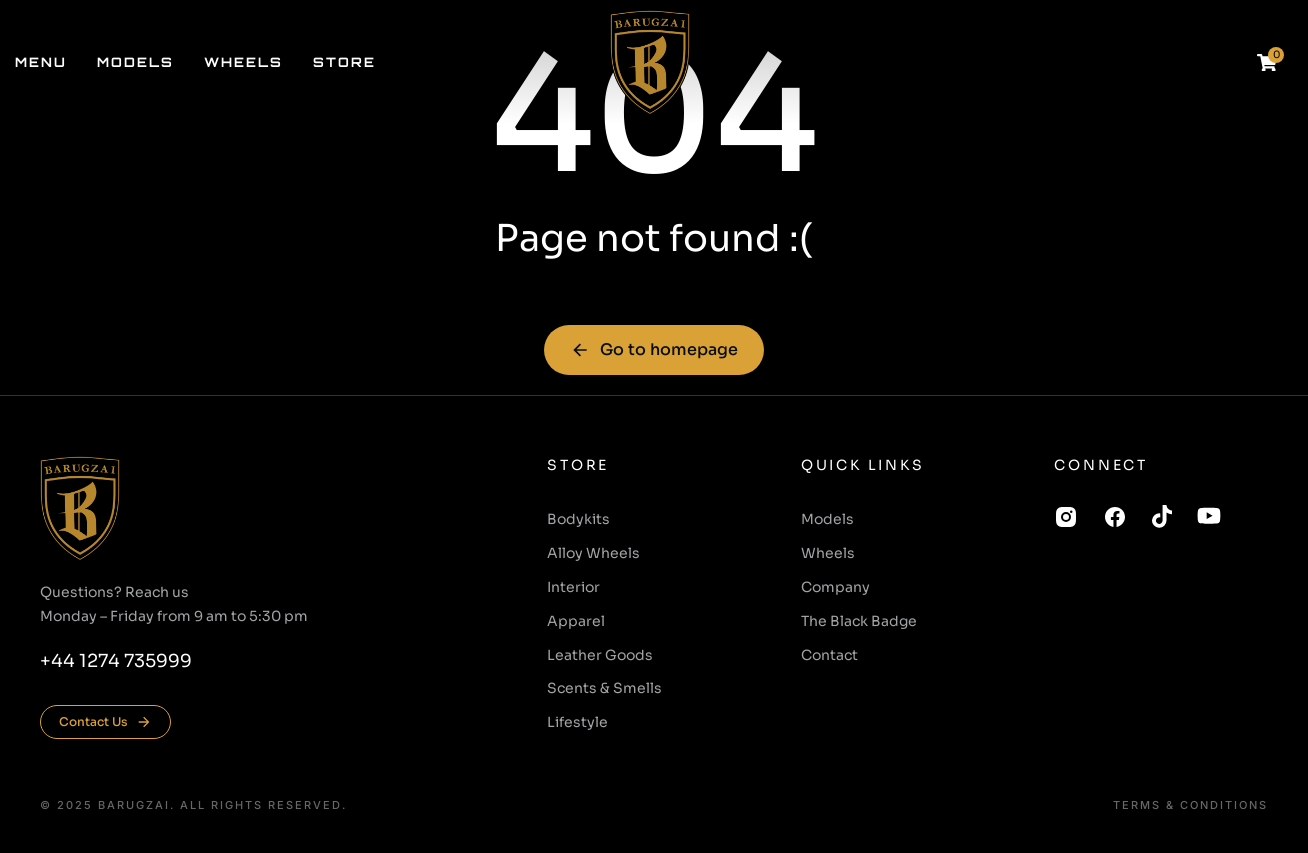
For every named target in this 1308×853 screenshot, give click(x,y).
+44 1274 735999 (116, 661)
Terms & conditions (1190, 805)
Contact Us (105, 722)
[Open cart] (1267, 63)
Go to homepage (654, 349)
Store (578, 465)
